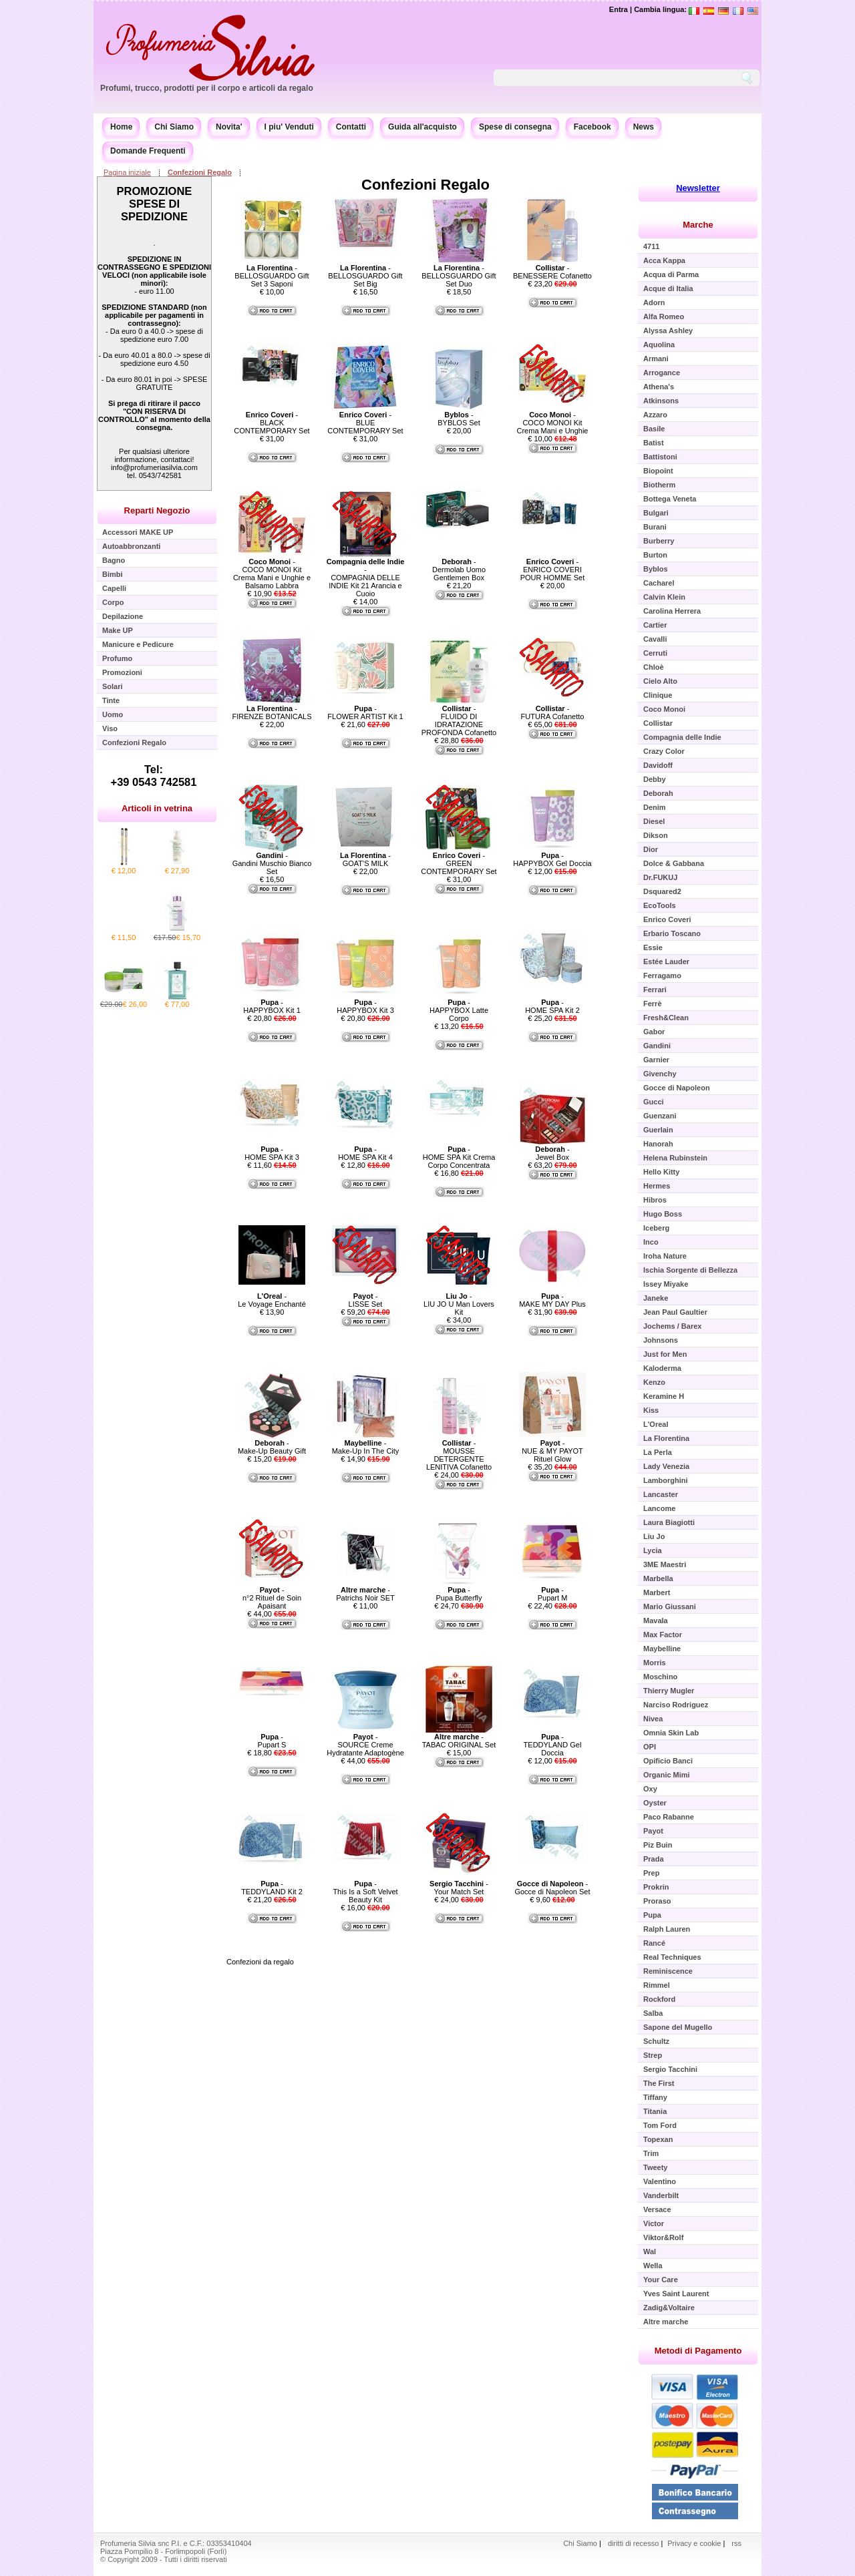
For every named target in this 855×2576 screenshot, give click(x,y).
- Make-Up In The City (365, 1447)
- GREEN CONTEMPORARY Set (458, 863)
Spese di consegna (515, 127)
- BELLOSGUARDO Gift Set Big (365, 276)
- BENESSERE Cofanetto (552, 272)
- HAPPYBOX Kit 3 (365, 1006)
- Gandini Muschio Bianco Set (272, 863)
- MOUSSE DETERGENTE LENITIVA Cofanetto (459, 1455)
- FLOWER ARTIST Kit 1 (365, 712)
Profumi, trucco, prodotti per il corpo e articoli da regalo (206, 88)
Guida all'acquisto (422, 127)
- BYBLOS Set (459, 419)
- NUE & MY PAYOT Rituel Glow (552, 1451)
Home (121, 127)
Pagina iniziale (127, 172)
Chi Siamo (174, 127)
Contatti (351, 127)
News (643, 127)
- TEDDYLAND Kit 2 (272, 1888)
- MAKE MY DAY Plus (552, 1300)
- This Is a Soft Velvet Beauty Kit (365, 1892)
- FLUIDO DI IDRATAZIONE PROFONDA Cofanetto (459, 720)
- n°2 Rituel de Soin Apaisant (271, 1598)
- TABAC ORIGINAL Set (459, 1741)
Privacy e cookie (695, 2543)
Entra (618, 9)
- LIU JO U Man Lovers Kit (458, 1304)
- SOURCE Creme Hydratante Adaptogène (365, 1745)
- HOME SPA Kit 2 (552, 1006)
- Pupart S (272, 1741)
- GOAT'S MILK (365, 859)
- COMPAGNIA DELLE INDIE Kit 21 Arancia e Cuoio (366, 578)
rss (736, 2543)
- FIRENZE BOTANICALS (272, 712)
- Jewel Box (552, 1153)
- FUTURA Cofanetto (552, 712)
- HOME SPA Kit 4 (365, 1153)
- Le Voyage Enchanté (272, 1300)
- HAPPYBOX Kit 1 (272, 1006)
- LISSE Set (366, 1300)
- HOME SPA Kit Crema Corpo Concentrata (459, 1157)
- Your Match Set (459, 1888)
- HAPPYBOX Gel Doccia (552, 859)
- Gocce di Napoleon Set (552, 1888)
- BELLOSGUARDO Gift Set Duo (458, 276)
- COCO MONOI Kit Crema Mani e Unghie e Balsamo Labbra (272, 574)
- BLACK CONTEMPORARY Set (271, 423)
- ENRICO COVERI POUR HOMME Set (552, 570)
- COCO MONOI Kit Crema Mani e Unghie (552, 423)
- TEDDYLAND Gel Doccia (553, 1745)
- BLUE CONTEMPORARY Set (365, 423)
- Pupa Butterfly (459, 1594)
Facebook (592, 127)
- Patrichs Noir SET (365, 1594)
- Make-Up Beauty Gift (272, 1447)
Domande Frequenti (148, 151)
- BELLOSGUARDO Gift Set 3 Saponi (271, 276)
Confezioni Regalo (200, 172)
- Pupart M (553, 1594)
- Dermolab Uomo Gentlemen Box (459, 570)
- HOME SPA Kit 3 (271, 1153)
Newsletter (698, 188)
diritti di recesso (633, 2543)
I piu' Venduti (289, 127)
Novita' (229, 127)
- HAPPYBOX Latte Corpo (459, 1010)
